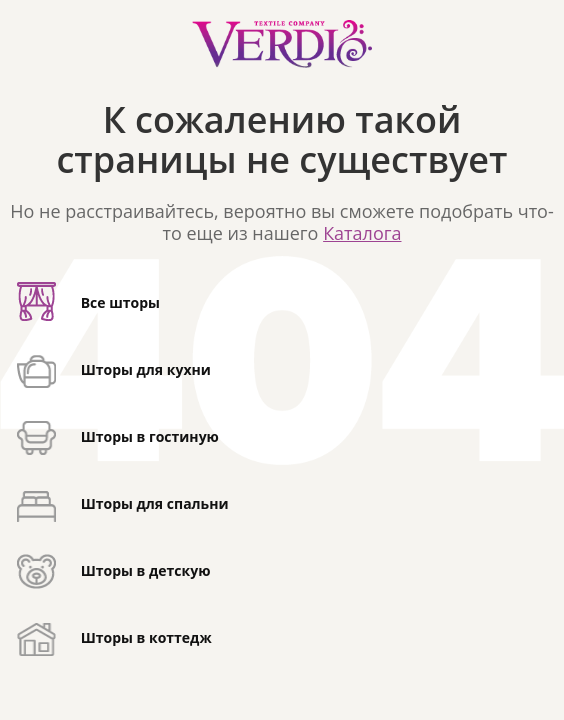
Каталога (362, 233)
